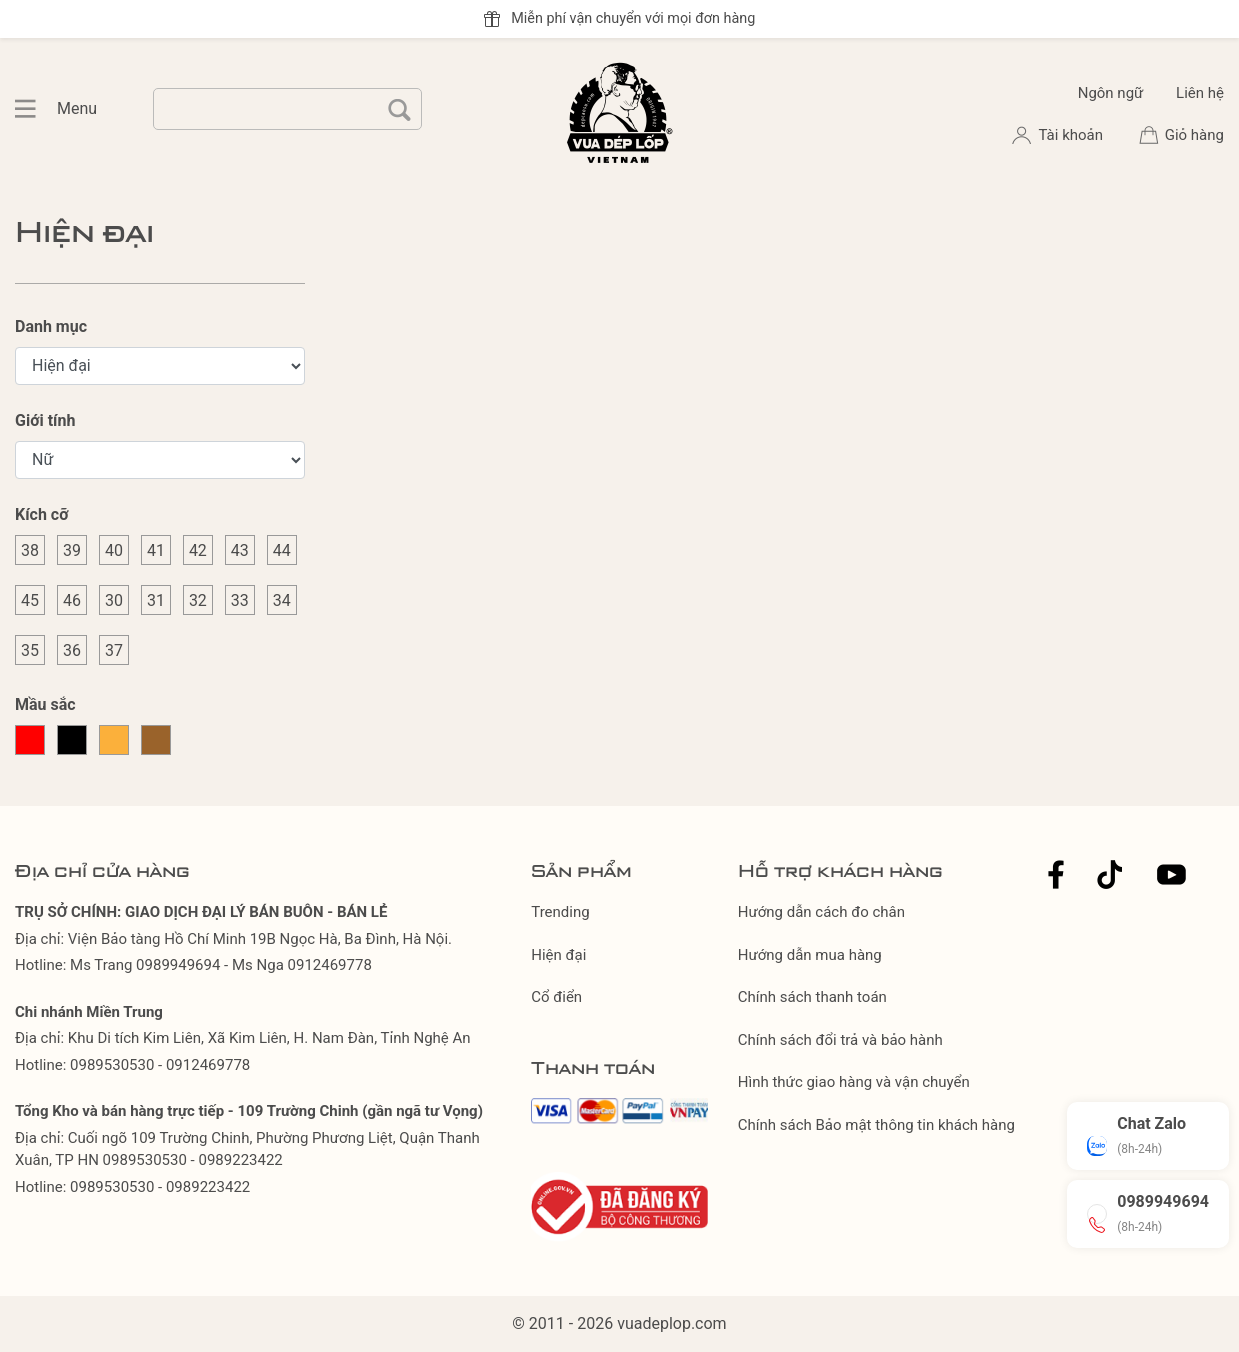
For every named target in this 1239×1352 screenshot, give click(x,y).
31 (156, 600)
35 (30, 650)
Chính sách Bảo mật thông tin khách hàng (876, 1125)
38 (30, 550)
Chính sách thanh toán (812, 997)
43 (240, 550)
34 (282, 600)
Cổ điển (556, 997)
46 (72, 600)
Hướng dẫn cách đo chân (821, 912)
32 (198, 600)
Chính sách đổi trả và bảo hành (840, 1040)
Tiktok (1110, 874)
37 (114, 650)
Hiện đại (558, 955)
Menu (36, 109)
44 (282, 550)
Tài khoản (1072, 135)
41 (156, 550)
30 (114, 600)
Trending (560, 912)
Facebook (1056, 874)
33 (240, 600)
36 (72, 650)
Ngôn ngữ (1111, 93)
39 (72, 550)
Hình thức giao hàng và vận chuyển (854, 1082)
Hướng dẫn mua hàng (810, 955)
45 (30, 600)
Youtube (1171, 874)
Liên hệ (1200, 93)
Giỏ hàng (1194, 135)
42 (198, 550)
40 (114, 550)
